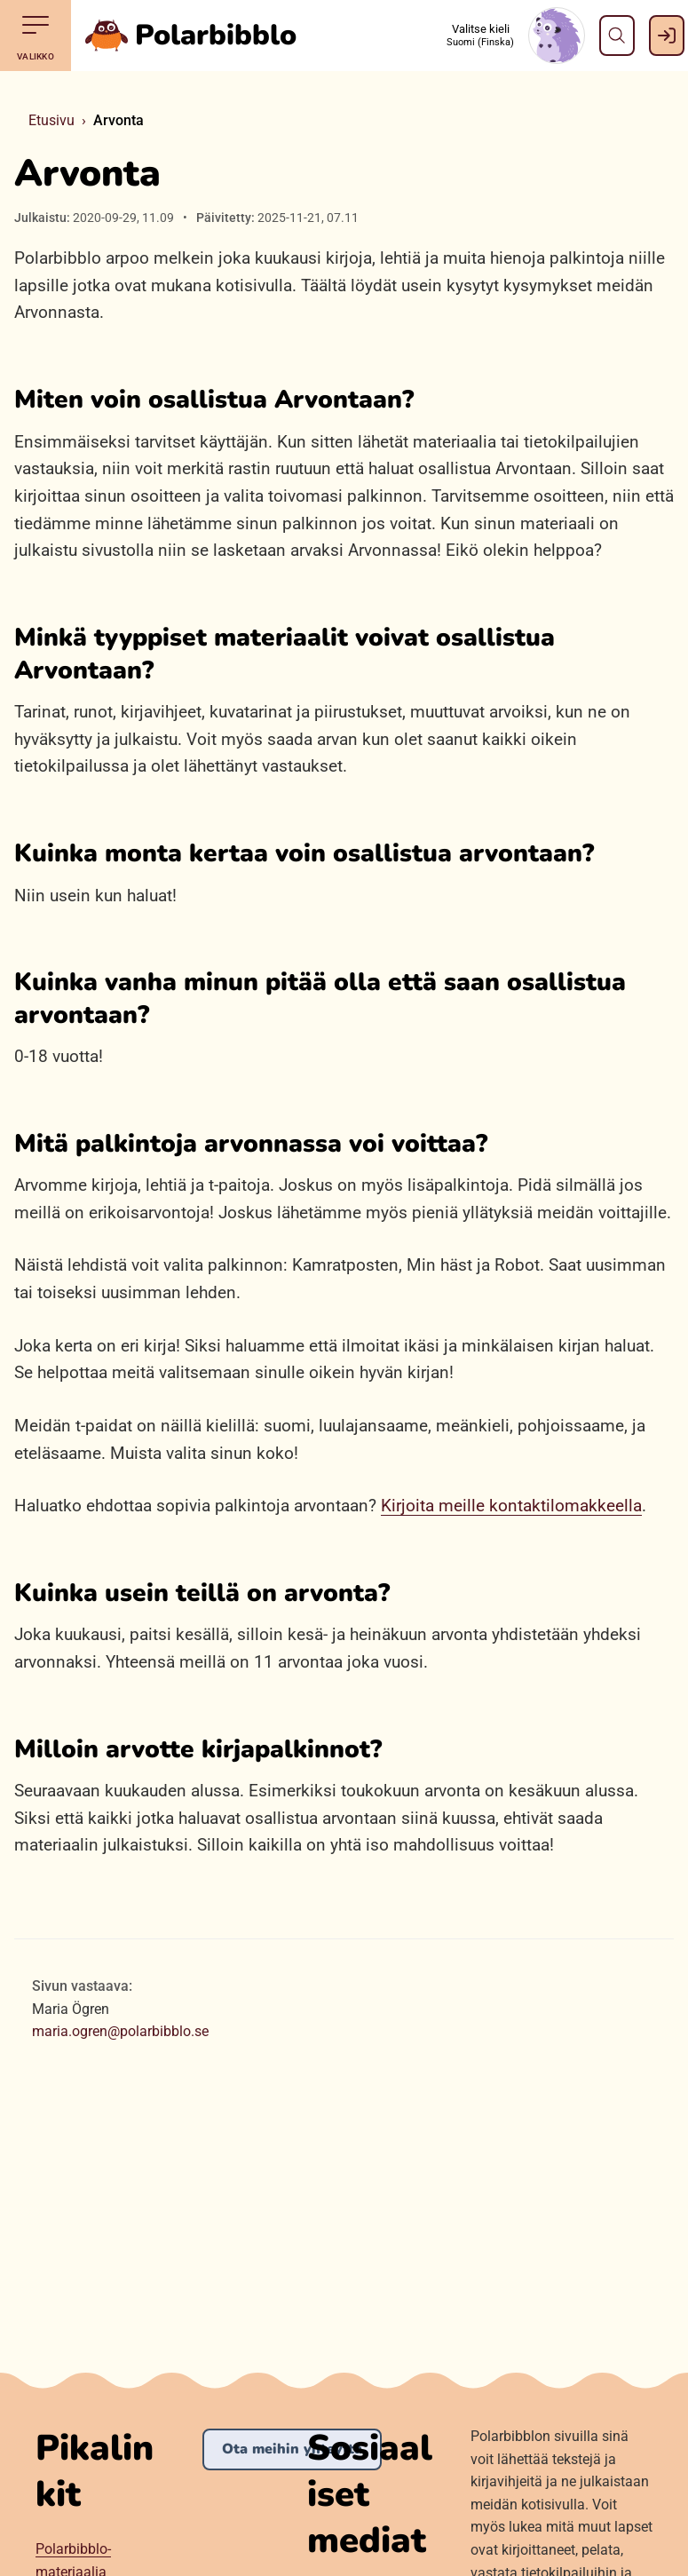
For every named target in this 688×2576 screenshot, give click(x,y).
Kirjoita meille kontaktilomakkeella (511, 1505)
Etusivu (51, 120)
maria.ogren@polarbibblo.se (120, 2031)
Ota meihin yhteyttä (292, 2449)
